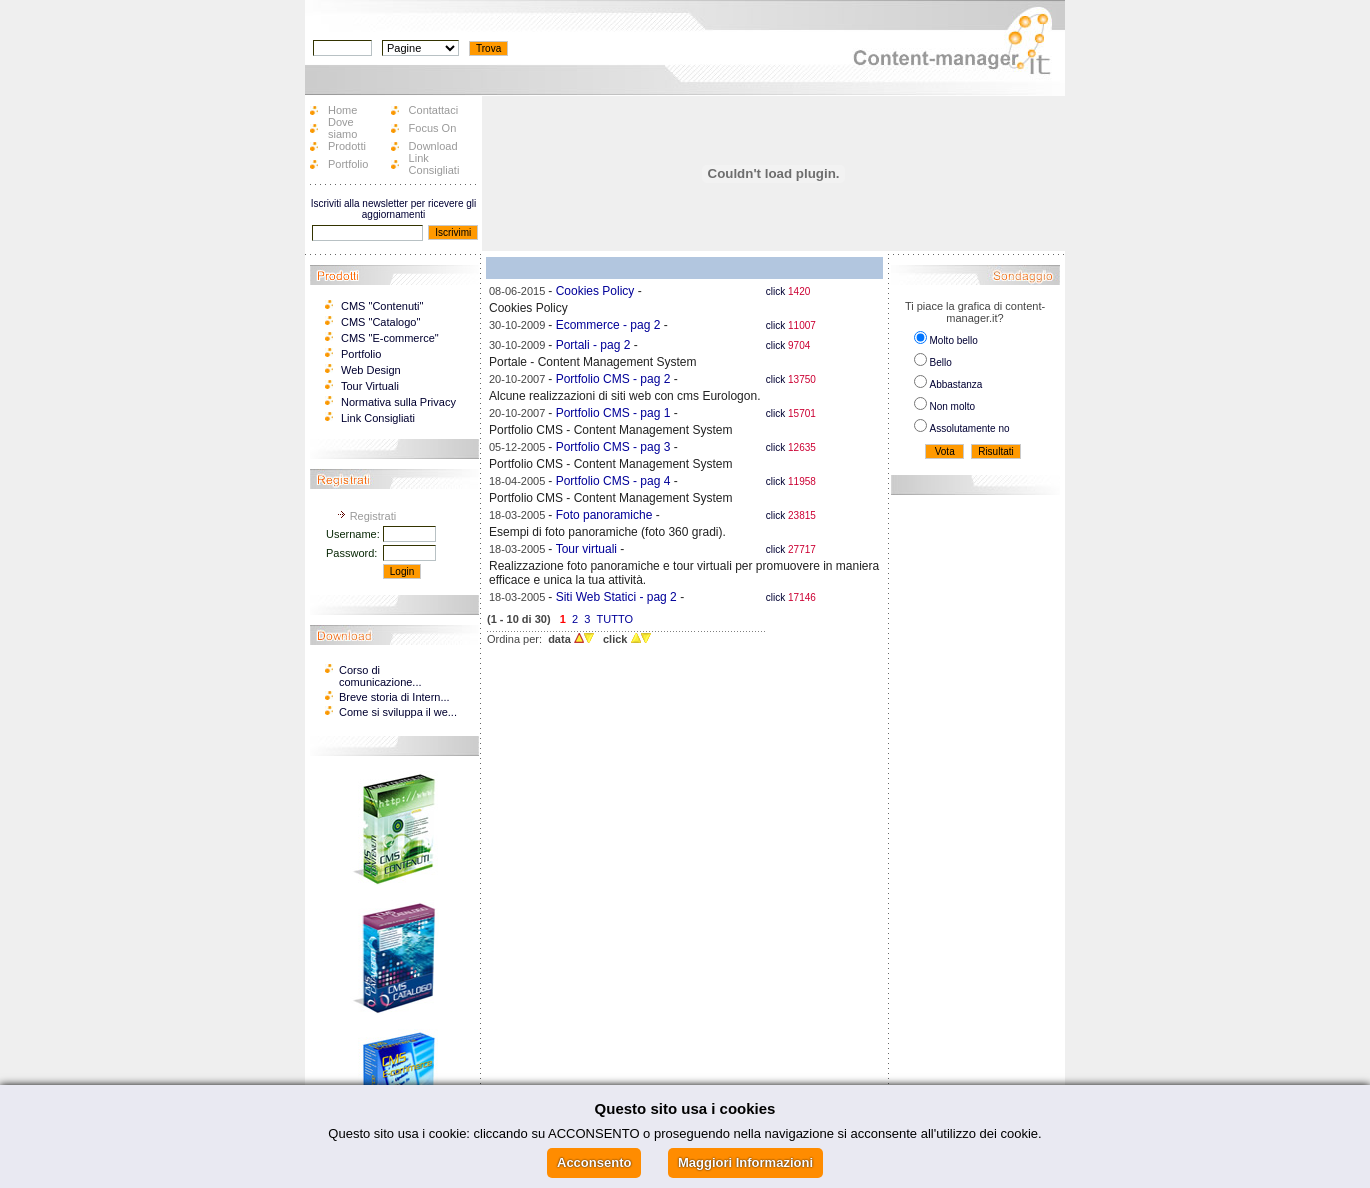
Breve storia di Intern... (394, 697)
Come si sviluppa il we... (398, 712)
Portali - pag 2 (593, 345)
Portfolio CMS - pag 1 (613, 413)
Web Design (371, 370)
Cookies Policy (595, 291)
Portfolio (348, 164)
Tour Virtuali (370, 386)
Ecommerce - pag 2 (608, 325)
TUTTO (615, 619)
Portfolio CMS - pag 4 (613, 481)
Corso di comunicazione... (380, 676)
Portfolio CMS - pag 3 (613, 447)
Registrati (373, 516)
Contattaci (434, 110)
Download (433, 146)
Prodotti (347, 146)
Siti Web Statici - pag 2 (616, 597)
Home (342, 110)
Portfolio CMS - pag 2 (613, 379)
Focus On (433, 128)
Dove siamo (342, 128)
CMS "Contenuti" (382, 306)
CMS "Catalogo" (380, 322)
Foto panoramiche (604, 515)
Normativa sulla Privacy (398, 402)
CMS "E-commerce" (390, 338)
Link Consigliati (434, 164)
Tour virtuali (586, 549)
